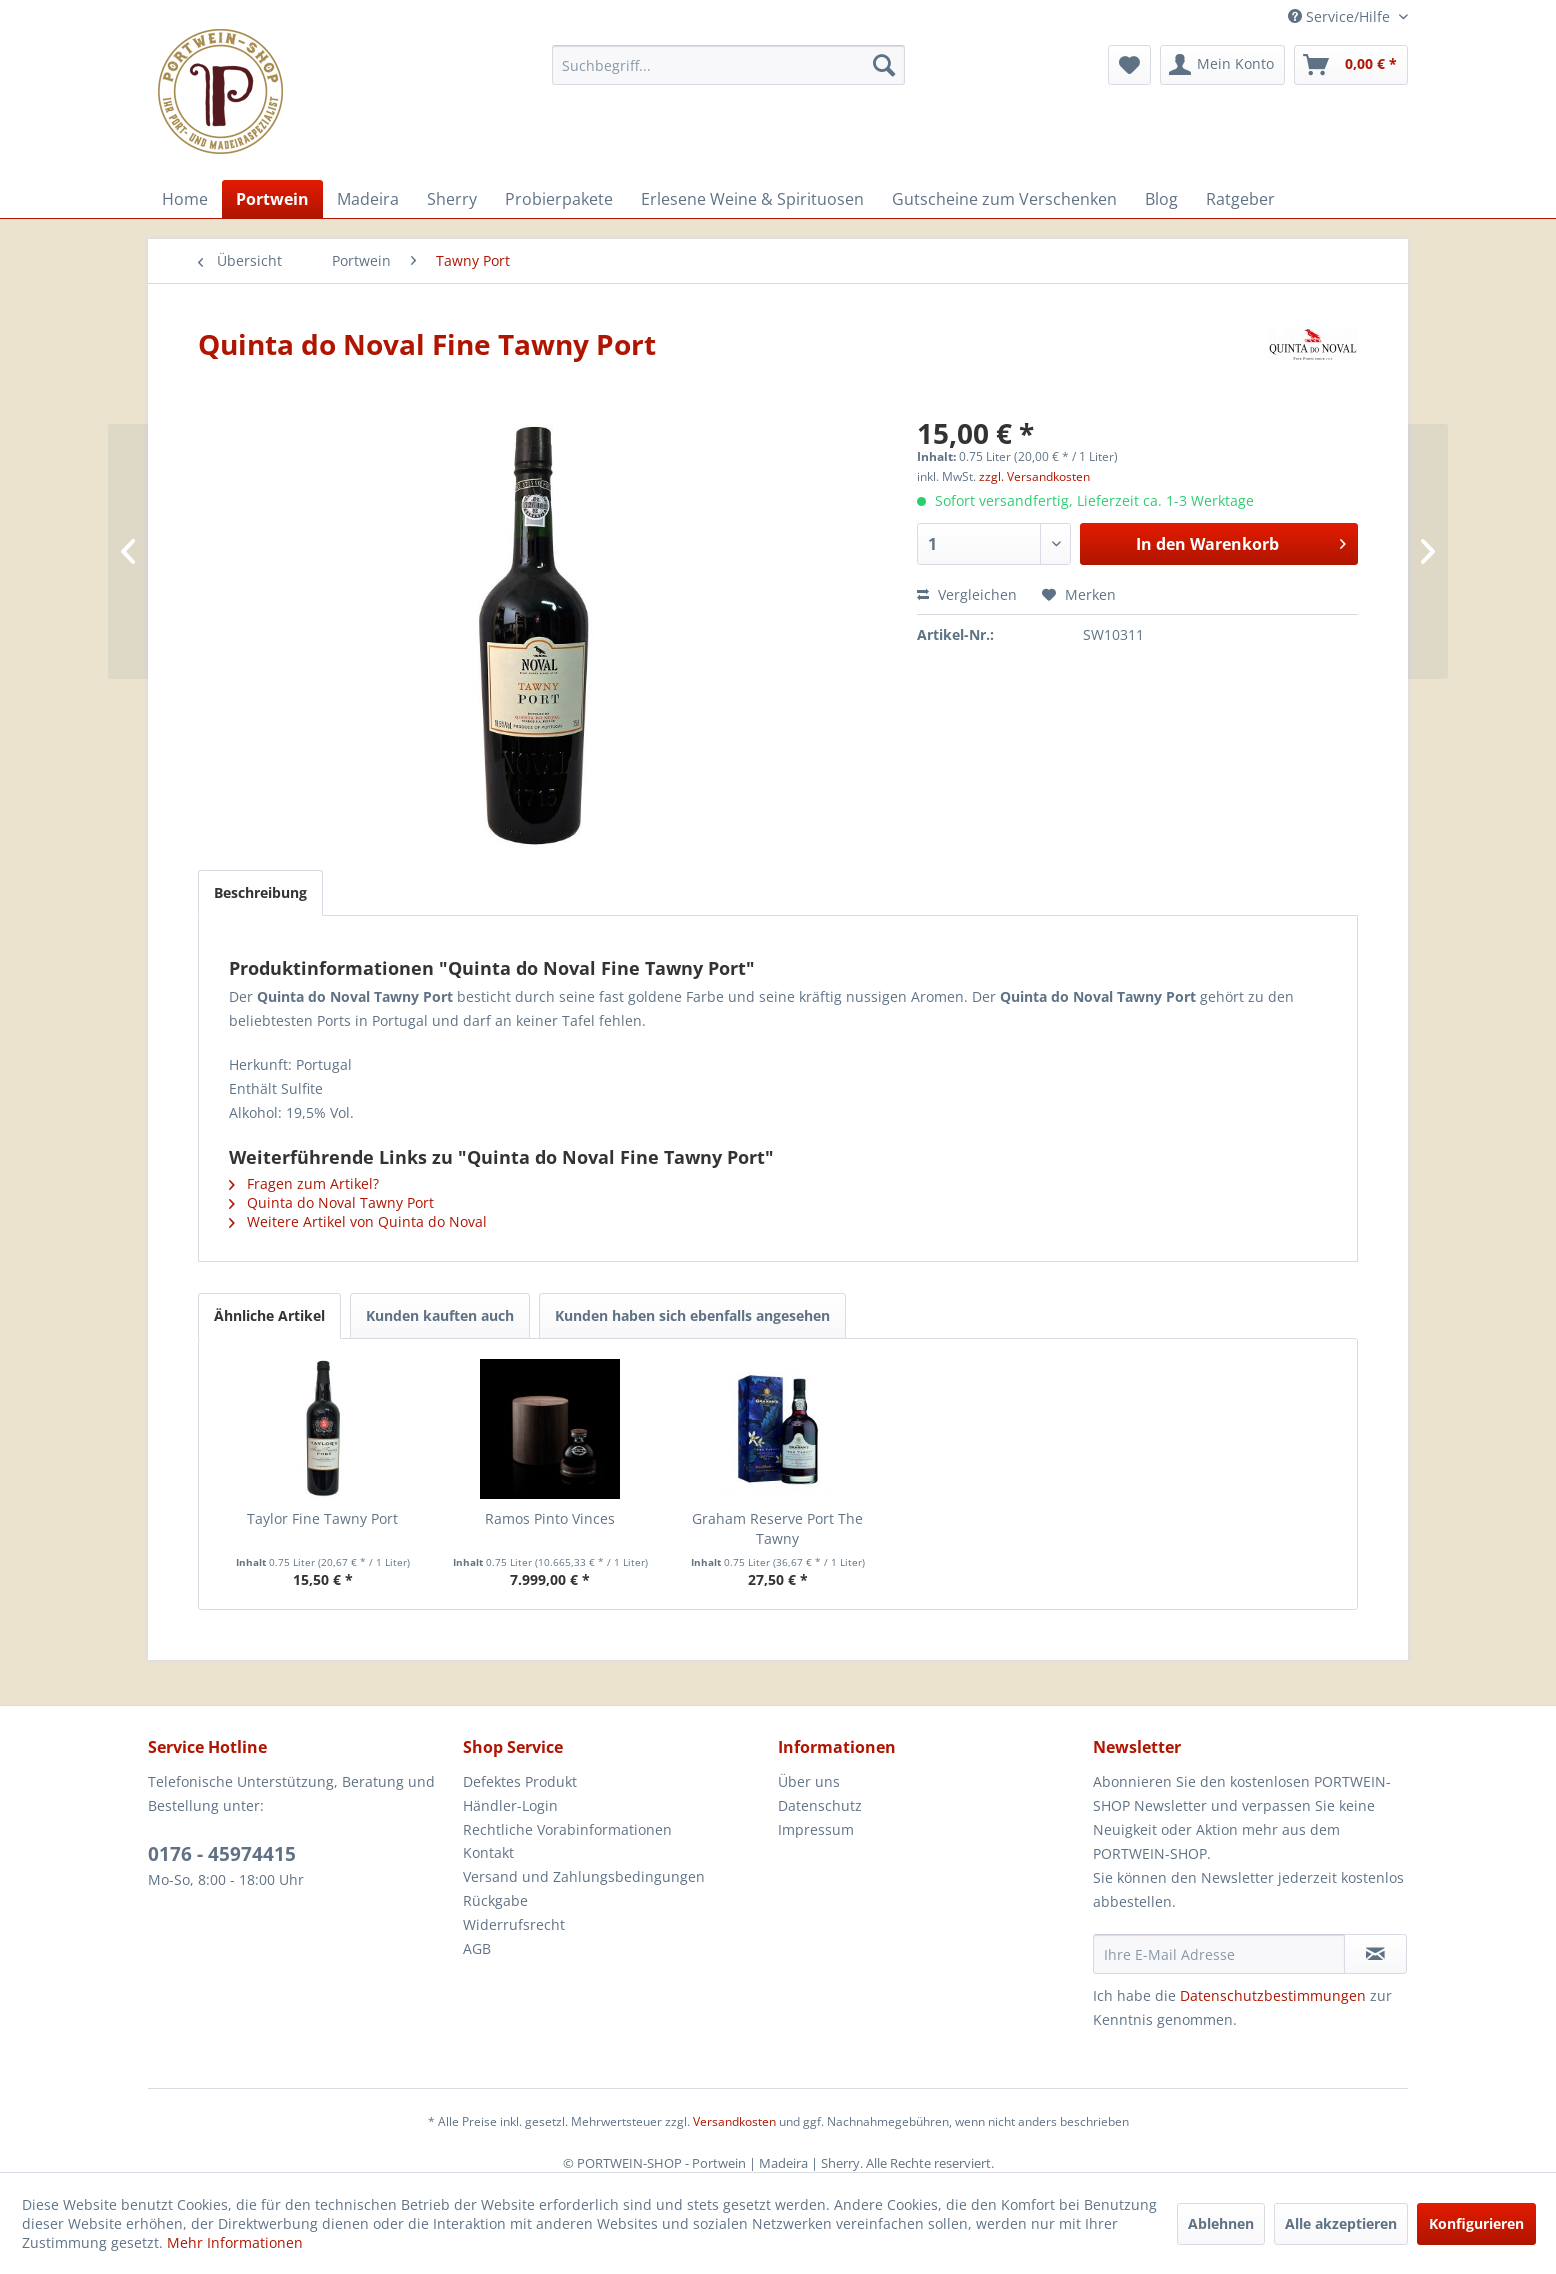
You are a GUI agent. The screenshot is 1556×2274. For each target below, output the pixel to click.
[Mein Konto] (1222, 65)
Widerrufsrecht (514, 1924)
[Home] (185, 199)
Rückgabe (495, 1900)
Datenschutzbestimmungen (1273, 1995)
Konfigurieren (1476, 2223)
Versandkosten (734, 2121)
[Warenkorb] (1351, 65)
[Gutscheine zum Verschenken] (1004, 199)
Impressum (816, 1829)
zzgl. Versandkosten (1034, 476)
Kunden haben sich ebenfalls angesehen (692, 1315)
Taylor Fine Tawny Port (322, 1518)
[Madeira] (368, 199)
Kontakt (488, 1852)
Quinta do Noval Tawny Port (331, 1202)
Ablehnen (1221, 2223)
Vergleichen (967, 594)
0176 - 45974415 (222, 1854)
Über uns (809, 1781)
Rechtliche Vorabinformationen (567, 1829)
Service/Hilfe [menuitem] (1341, 16)
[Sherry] (452, 199)
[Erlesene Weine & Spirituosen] (752, 199)
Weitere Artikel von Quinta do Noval (358, 1221)
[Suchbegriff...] (728, 65)
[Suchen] (884, 65)
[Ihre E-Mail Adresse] (1219, 1954)
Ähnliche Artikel (269, 1315)
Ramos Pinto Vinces (550, 1518)
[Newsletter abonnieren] (1375, 1954)
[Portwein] (272, 199)
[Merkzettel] (1129, 65)
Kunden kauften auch (440, 1315)
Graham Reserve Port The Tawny (777, 1528)
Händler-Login (510, 1805)
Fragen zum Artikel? (304, 1183)
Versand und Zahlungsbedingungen (584, 1876)
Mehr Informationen (235, 2242)
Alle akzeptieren (1341, 2223)
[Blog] (1161, 199)
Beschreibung (260, 892)
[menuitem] (728, 65)
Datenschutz (820, 1805)
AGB (477, 1948)
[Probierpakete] (559, 199)
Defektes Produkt (520, 1781)
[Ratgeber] (1240, 199)
